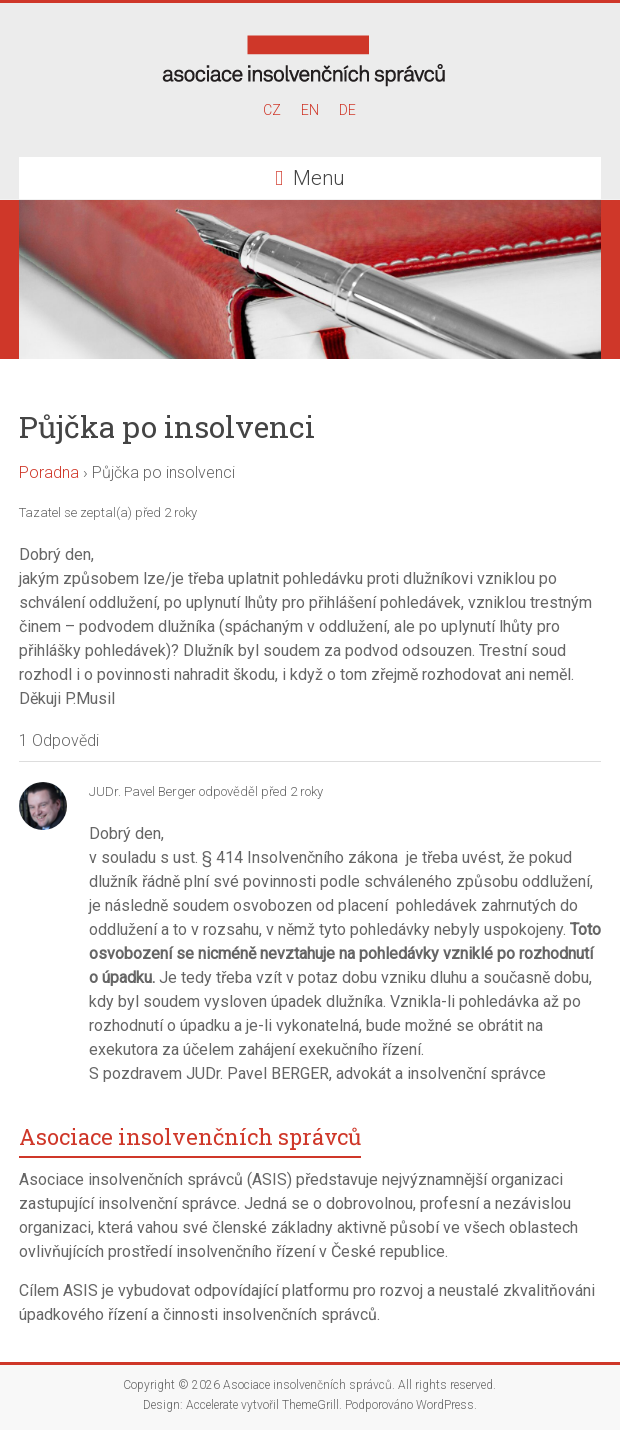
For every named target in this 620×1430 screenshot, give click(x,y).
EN (310, 110)
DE (347, 110)
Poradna (49, 472)
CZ (272, 110)
